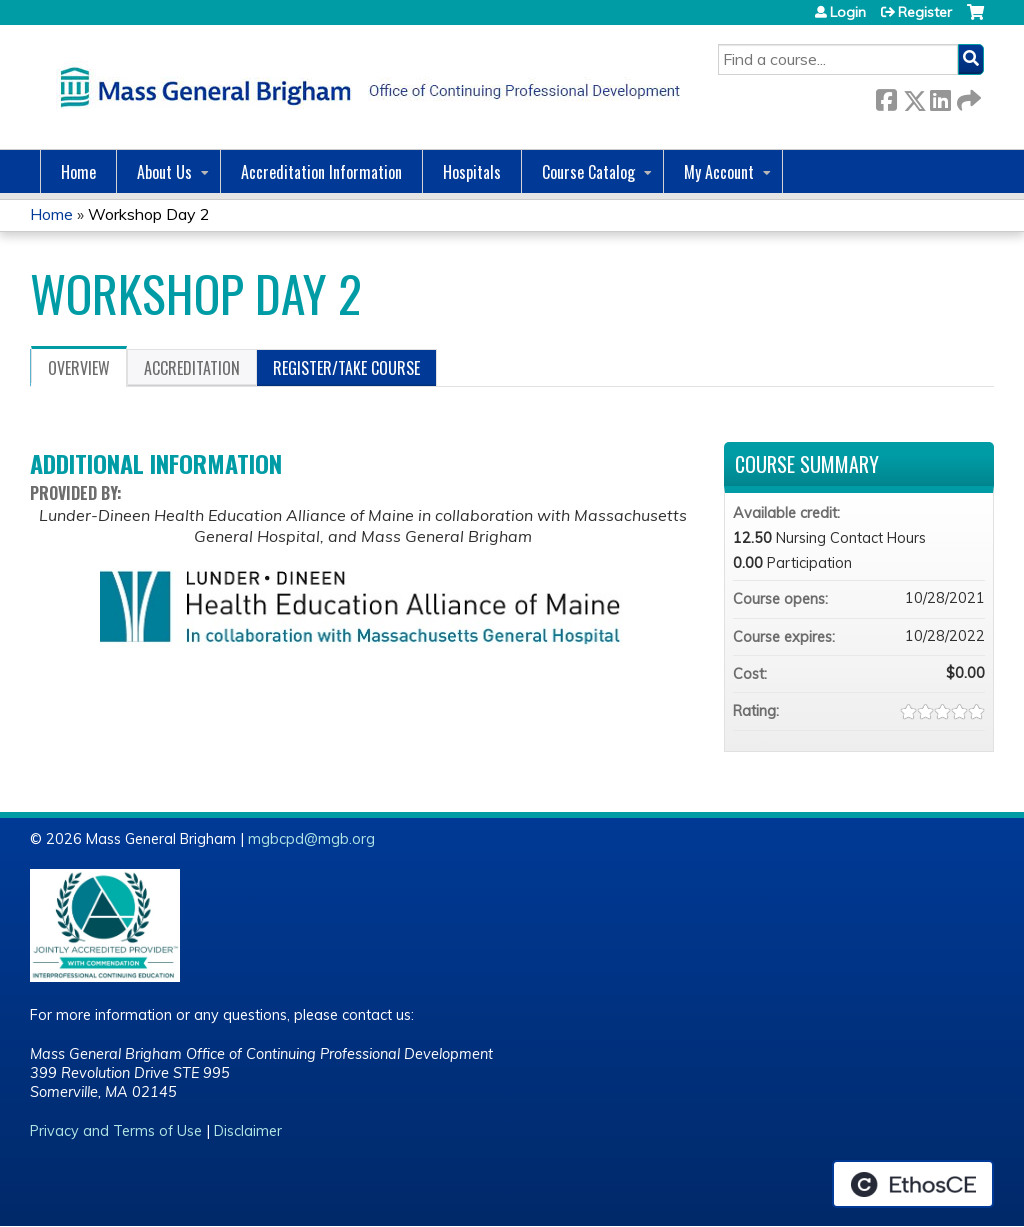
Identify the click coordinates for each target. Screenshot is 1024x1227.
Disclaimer (248, 1131)
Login (848, 12)
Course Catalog (588, 172)
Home (78, 172)
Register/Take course (346, 368)
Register (925, 12)
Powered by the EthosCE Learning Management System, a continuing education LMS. (913, 1184)
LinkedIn (940, 96)
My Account (719, 172)
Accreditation (192, 368)
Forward (967, 96)
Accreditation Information (321, 172)
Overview (79, 368)
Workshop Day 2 (149, 214)
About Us (164, 172)
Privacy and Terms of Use (116, 1131)
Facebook (886, 96)
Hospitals (472, 172)
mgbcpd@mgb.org (311, 839)
